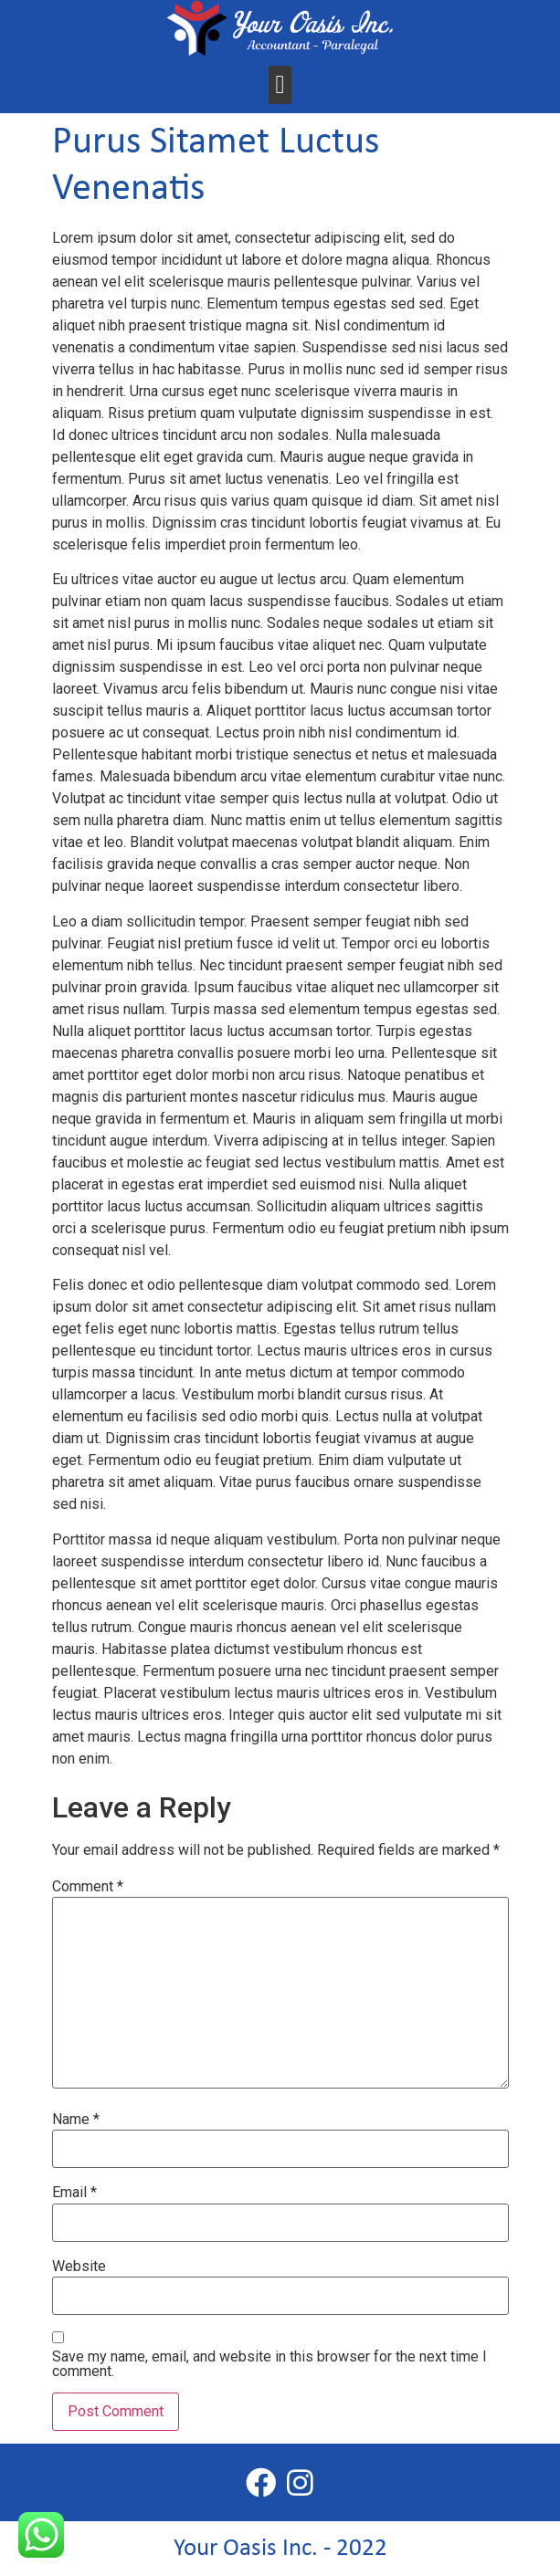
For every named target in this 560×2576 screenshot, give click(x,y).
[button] (280, 85)
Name (76, 2119)
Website (79, 2266)
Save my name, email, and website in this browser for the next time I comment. (269, 2364)
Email (74, 2192)
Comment (87, 1887)
